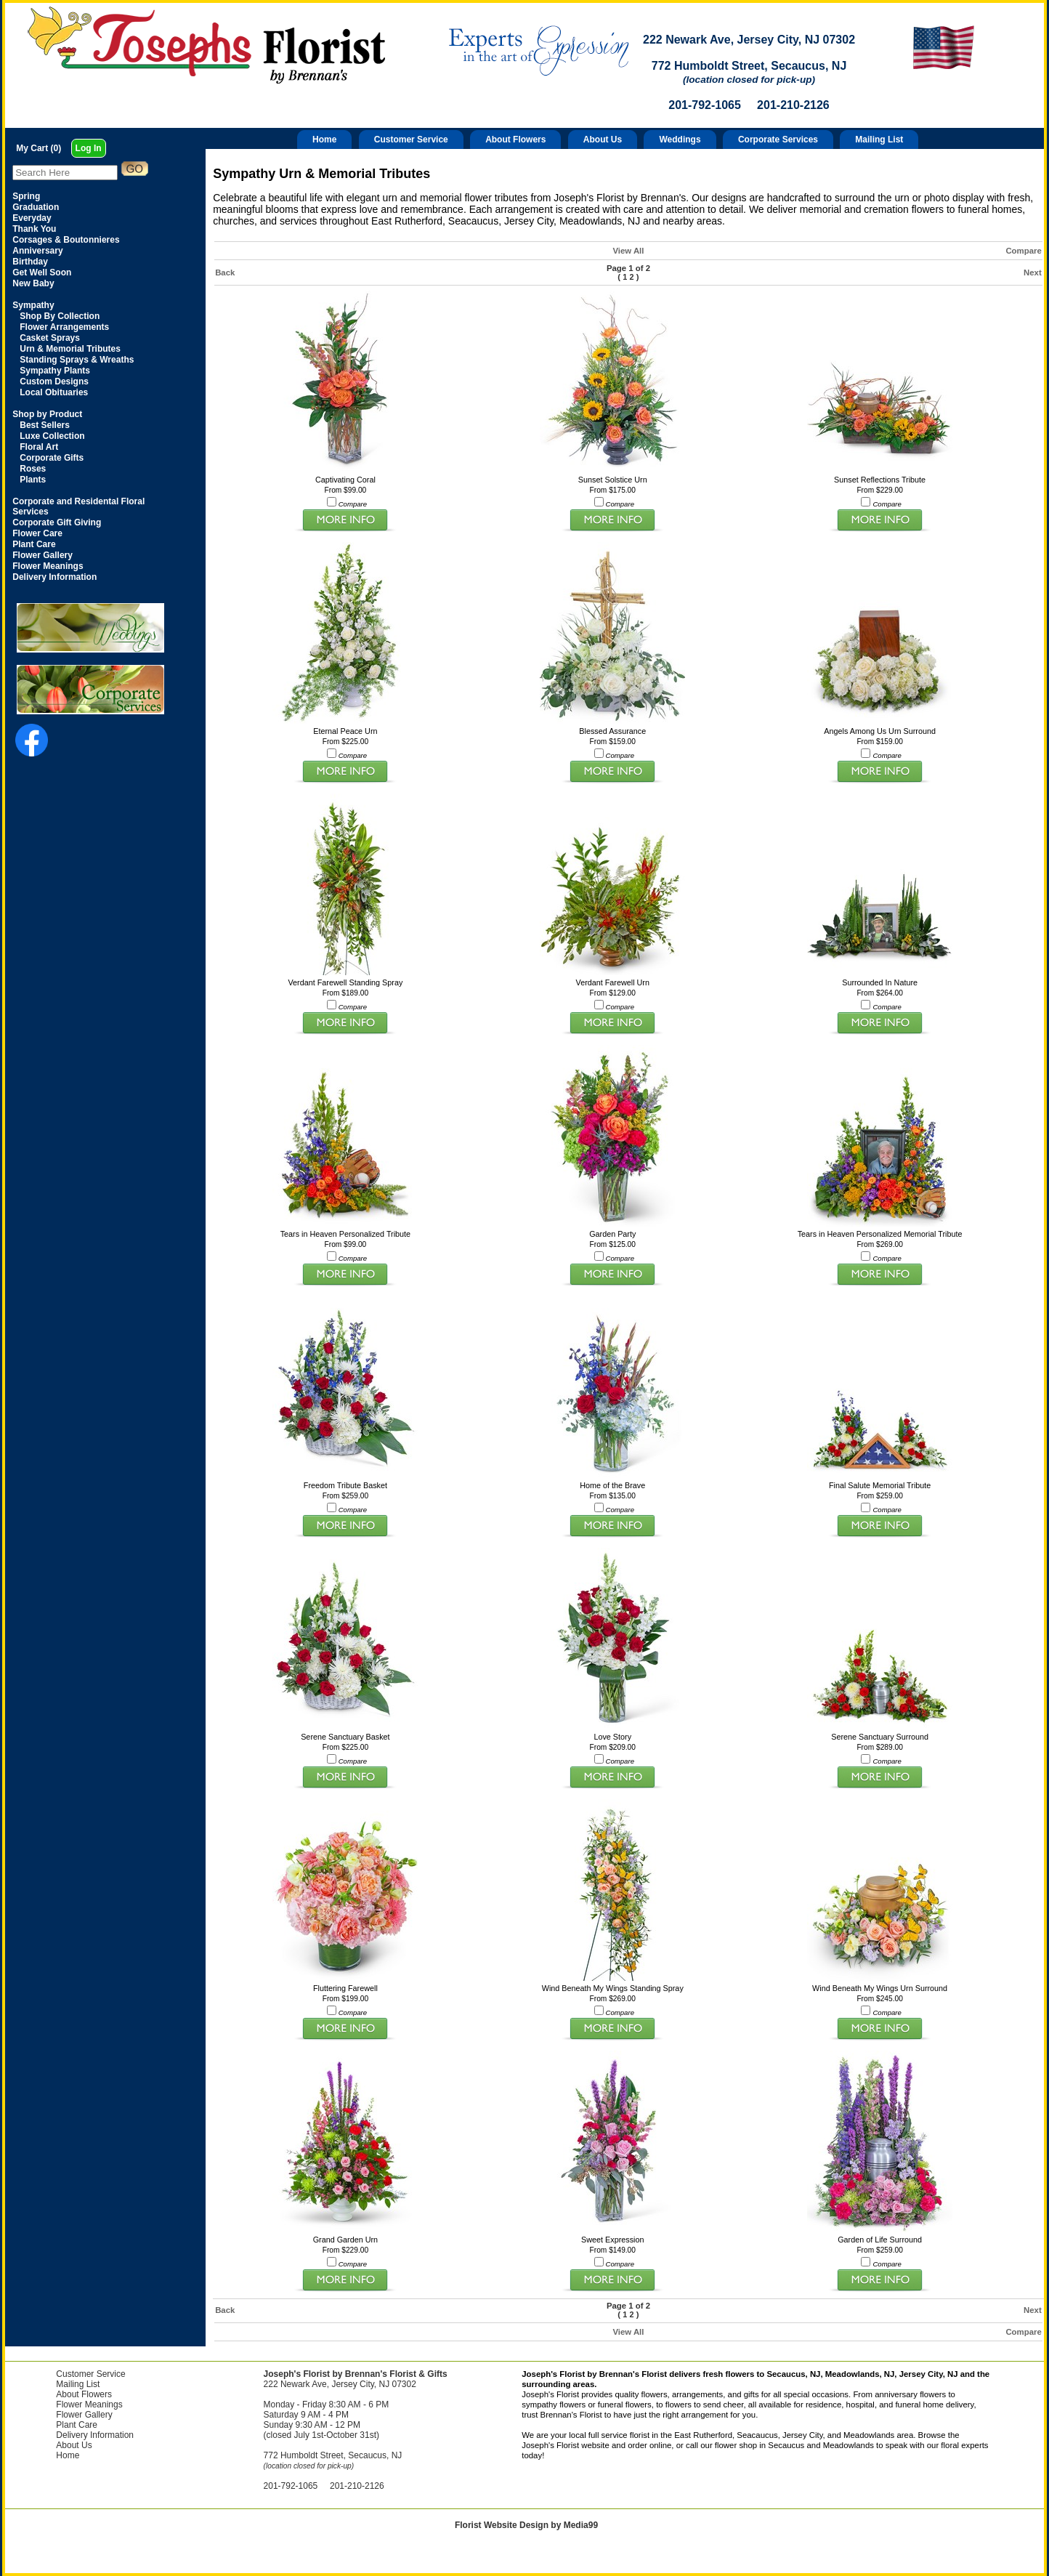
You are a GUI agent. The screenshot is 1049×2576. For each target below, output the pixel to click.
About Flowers (515, 139)
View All (628, 250)
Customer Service (411, 139)
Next (1033, 272)
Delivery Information (95, 2435)
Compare (1023, 250)
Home (324, 139)
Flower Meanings (89, 2404)
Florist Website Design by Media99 (526, 2525)
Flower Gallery (84, 2415)
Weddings (679, 139)
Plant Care (76, 2425)
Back (225, 272)
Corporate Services (778, 139)
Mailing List (879, 139)
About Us (602, 139)
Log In (89, 148)
